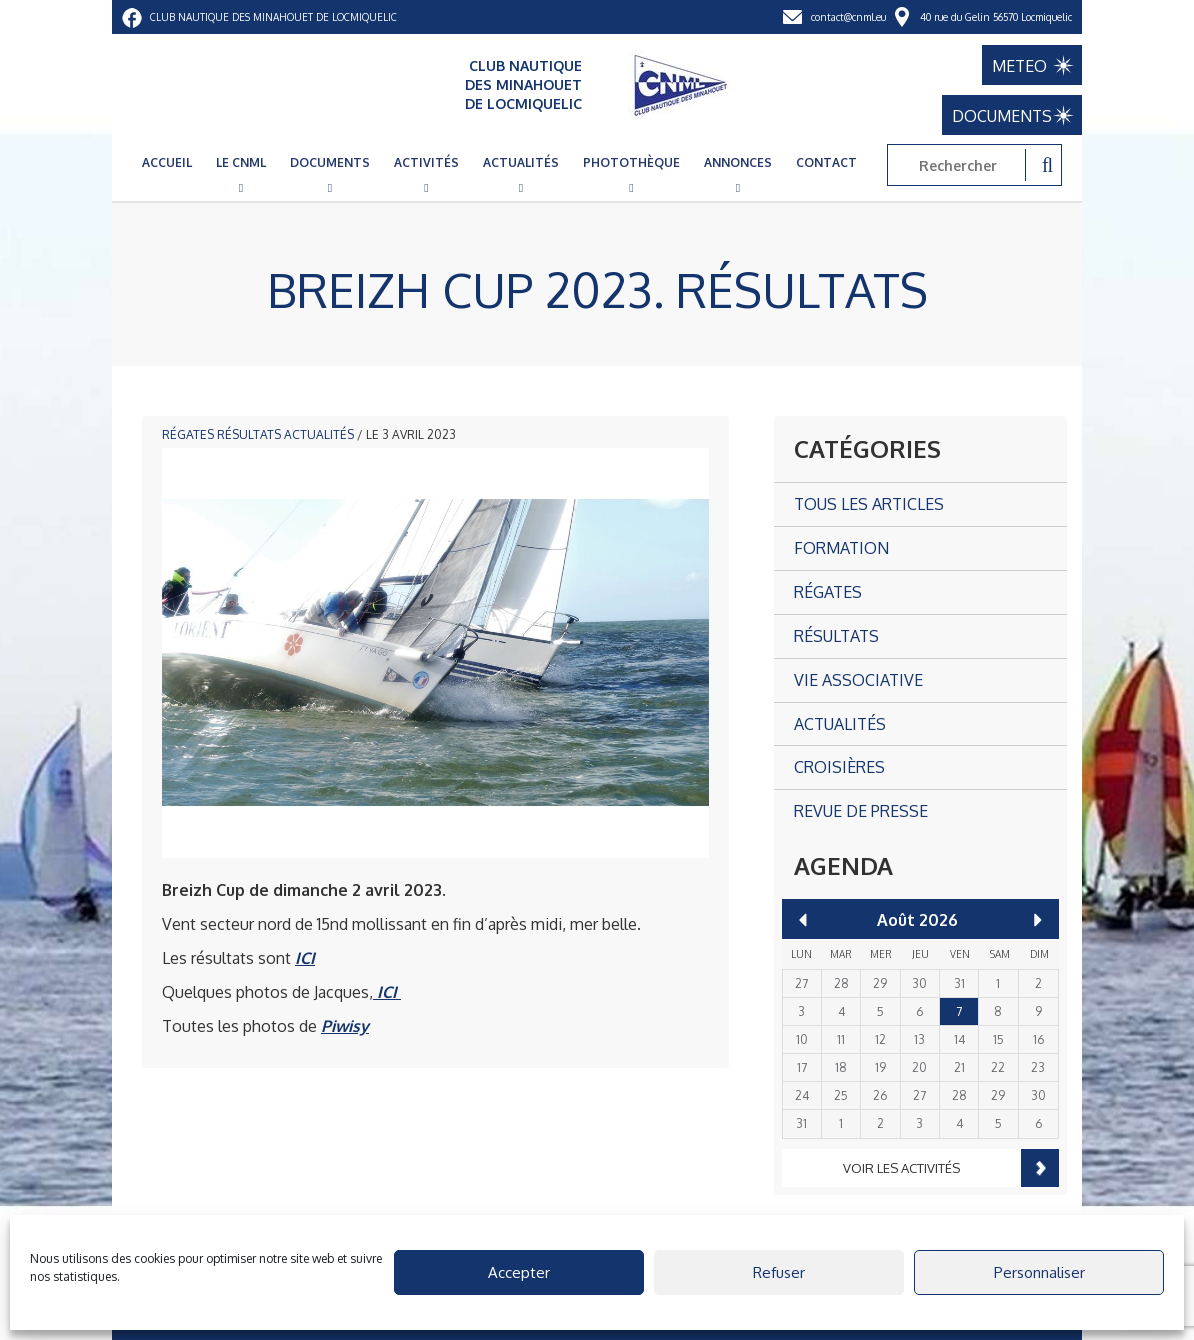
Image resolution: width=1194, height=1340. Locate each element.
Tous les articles (869, 504)
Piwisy (345, 1026)
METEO (1019, 66)
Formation (841, 548)
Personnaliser (1039, 1272)
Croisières (839, 767)
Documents (330, 162)
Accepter (519, 1272)
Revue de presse (861, 811)
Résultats (249, 434)
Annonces (738, 162)
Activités (426, 162)
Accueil (167, 162)
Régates (188, 434)
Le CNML (241, 162)
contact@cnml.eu (848, 17)
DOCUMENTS (1002, 116)
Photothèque (631, 162)
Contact (826, 162)
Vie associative (858, 680)
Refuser (779, 1272)
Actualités (521, 162)
